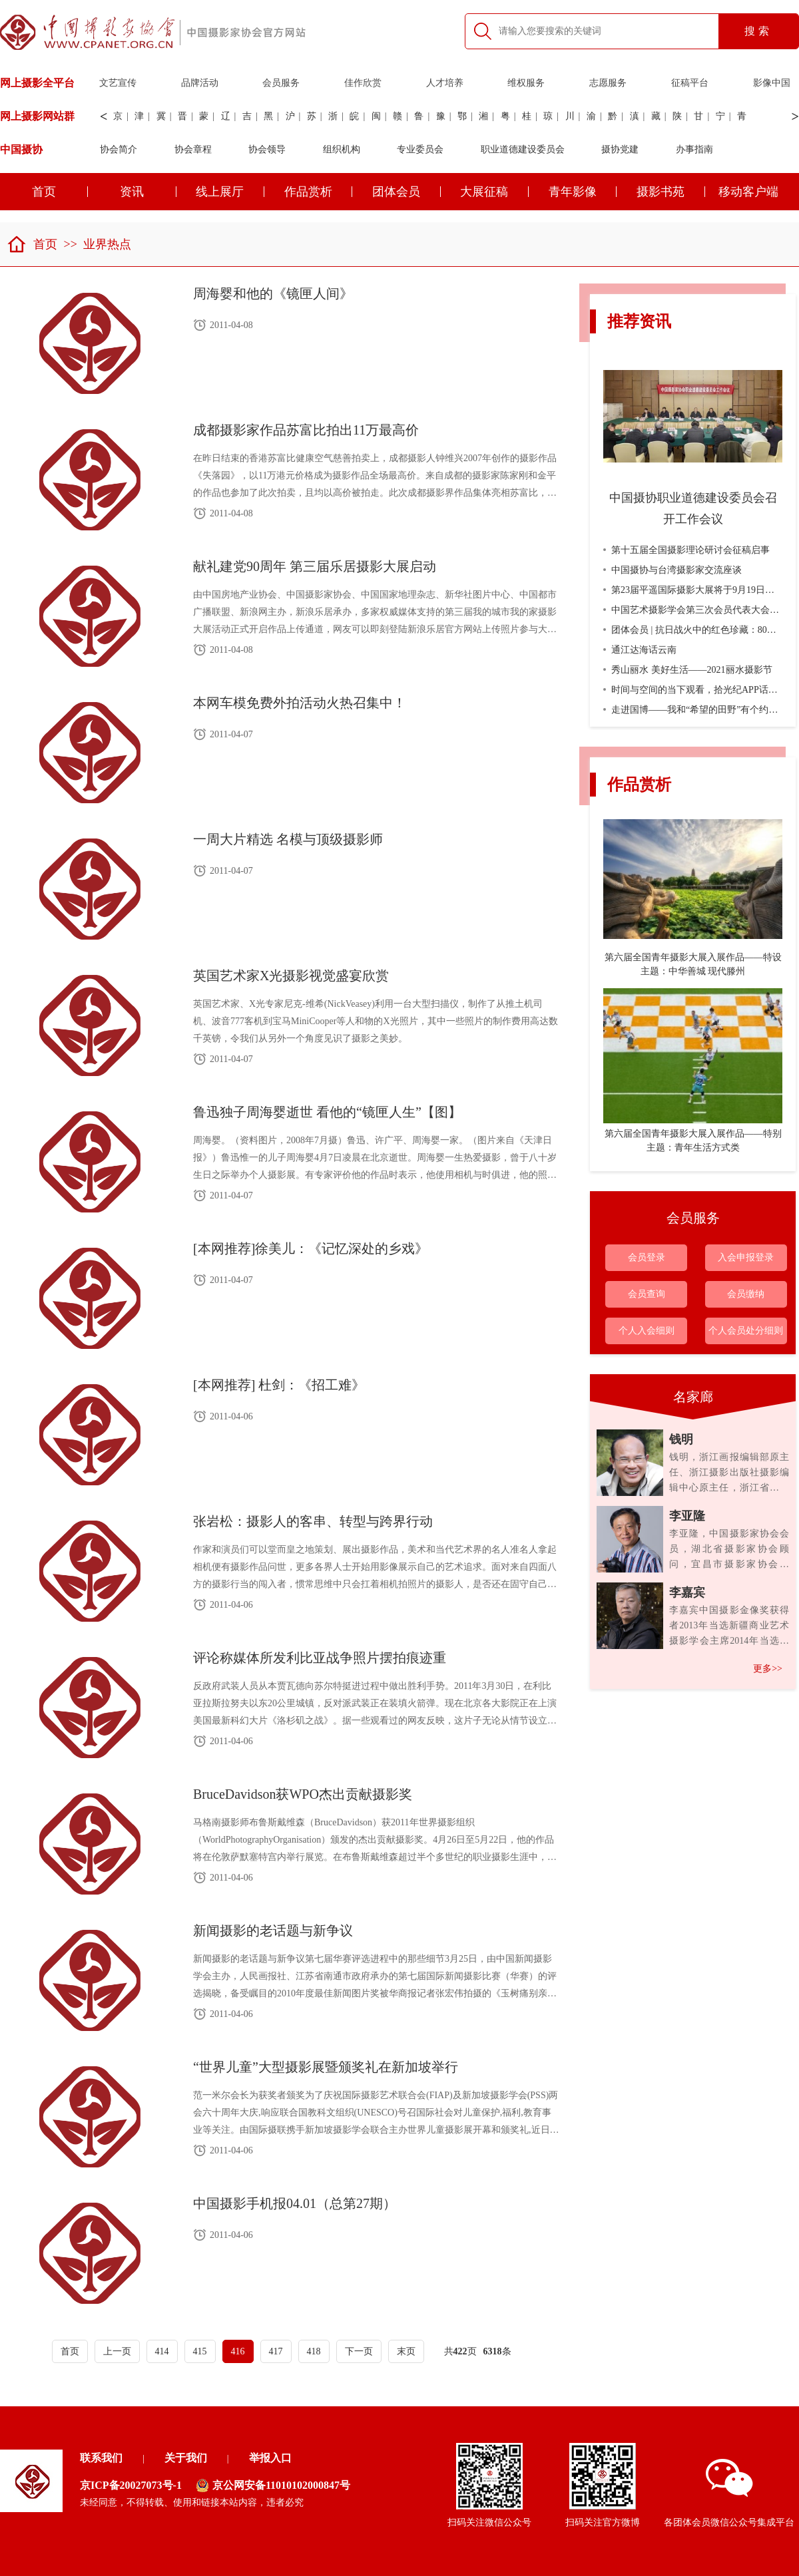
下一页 (359, 2351)
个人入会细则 (646, 1331)
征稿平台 (689, 83)
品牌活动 (199, 83)
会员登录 (646, 1257)
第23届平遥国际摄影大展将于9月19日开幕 (693, 590)
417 (276, 2351)
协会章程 (193, 149)
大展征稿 (494, 191)
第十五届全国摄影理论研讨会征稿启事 (686, 550)
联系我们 (101, 2458)
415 (200, 2351)
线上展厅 (230, 191)
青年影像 (583, 191)
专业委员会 (420, 149)
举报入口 (270, 2458)
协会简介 (118, 149)
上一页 (117, 2351)
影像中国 (771, 83)
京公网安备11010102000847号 (273, 2485)
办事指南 (694, 149)
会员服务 (281, 83)
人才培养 (444, 83)
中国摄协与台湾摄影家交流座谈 (672, 570)
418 (314, 2351)
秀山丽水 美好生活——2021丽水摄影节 (687, 670)
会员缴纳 (745, 1294)
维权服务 (526, 83)
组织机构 (341, 149)
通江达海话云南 (639, 650)
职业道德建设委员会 (523, 149)
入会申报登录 (746, 1257)
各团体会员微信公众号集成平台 (729, 2493)
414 (162, 2351)
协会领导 (267, 149)
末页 (406, 2351)
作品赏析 (318, 191)
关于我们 (185, 2458)
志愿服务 (608, 83)
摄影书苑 (671, 191)
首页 (32, 244)
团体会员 (406, 191)
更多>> (767, 1669)
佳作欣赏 (363, 83)
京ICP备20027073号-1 (131, 2485)
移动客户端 (748, 191)
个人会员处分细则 (745, 1331)
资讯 (148, 191)
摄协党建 (620, 149)
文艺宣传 (117, 83)
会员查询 (646, 1294)
